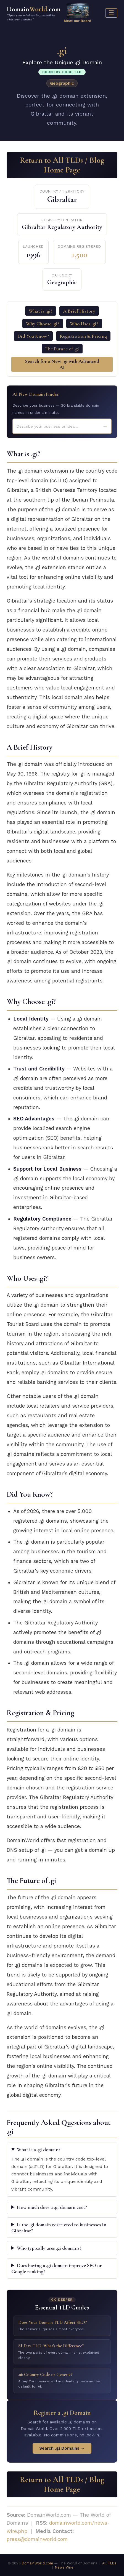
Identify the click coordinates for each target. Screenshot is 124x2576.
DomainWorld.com (37, 2563)
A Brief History (79, 311)
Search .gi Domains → (62, 2448)
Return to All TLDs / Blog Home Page (62, 165)
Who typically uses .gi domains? (49, 2248)
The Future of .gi (62, 349)
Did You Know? (33, 336)
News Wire (64, 2567)
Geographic (62, 83)
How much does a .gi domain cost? (52, 2207)
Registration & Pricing (83, 336)
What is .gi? (40, 311)
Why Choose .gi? (42, 324)
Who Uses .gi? (84, 324)
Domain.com (33, 13)
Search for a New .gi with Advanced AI (62, 364)
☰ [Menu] (111, 13)
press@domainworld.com (37, 2539)
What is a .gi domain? (38, 2149)
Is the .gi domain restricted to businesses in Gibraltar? (58, 2227)
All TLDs (109, 2563)
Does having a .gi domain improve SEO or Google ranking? (56, 2268)
